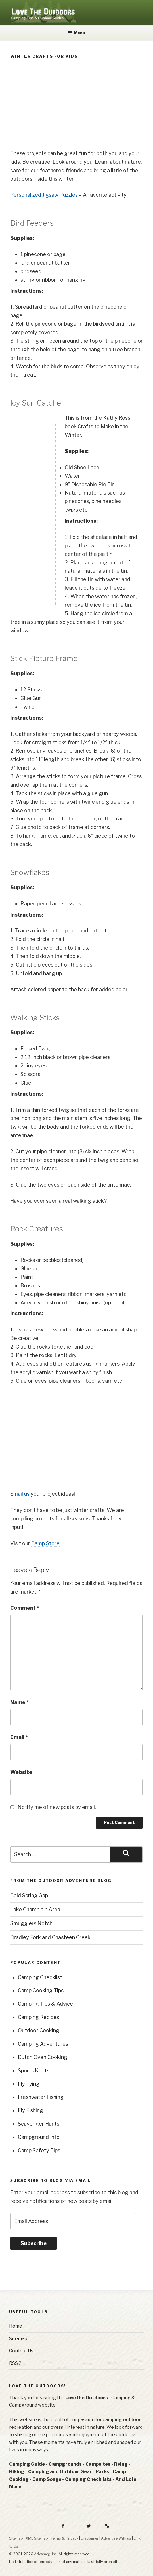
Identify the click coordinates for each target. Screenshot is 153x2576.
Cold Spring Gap (29, 1895)
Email (19, 1737)
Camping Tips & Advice (45, 2004)
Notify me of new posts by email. (57, 1807)
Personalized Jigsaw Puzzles (44, 195)
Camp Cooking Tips (41, 1990)
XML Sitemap (37, 2538)
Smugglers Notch (31, 1923)
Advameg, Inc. (46, 2554)
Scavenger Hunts (38, 2124)
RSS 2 (15, 2363)
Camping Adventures (43, 2044)
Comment (24, 1608)
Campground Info (39, 2137)
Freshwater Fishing (41, 2097)
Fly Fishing (30, 2110)
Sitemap (18, 2338)
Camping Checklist (40, 1977)
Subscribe (33, 2243)
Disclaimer (89, 2538)
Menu (76, 32)
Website (21, 1772)
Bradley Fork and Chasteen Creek (50, 1937)
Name (19, 1702)
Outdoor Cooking (38, 2030)
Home (15, 2326)
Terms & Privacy (64, 2538)
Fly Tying (28, 2084)
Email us (20, 1494)
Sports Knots (33, 2071)
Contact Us (21, 2350)
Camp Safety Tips (39, 2150)
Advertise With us (116, 2538)
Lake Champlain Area (35, 1909)
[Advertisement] (76, 105)
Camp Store (45, 1543)
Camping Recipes (38, 2017)
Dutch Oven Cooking (42, 2057)
